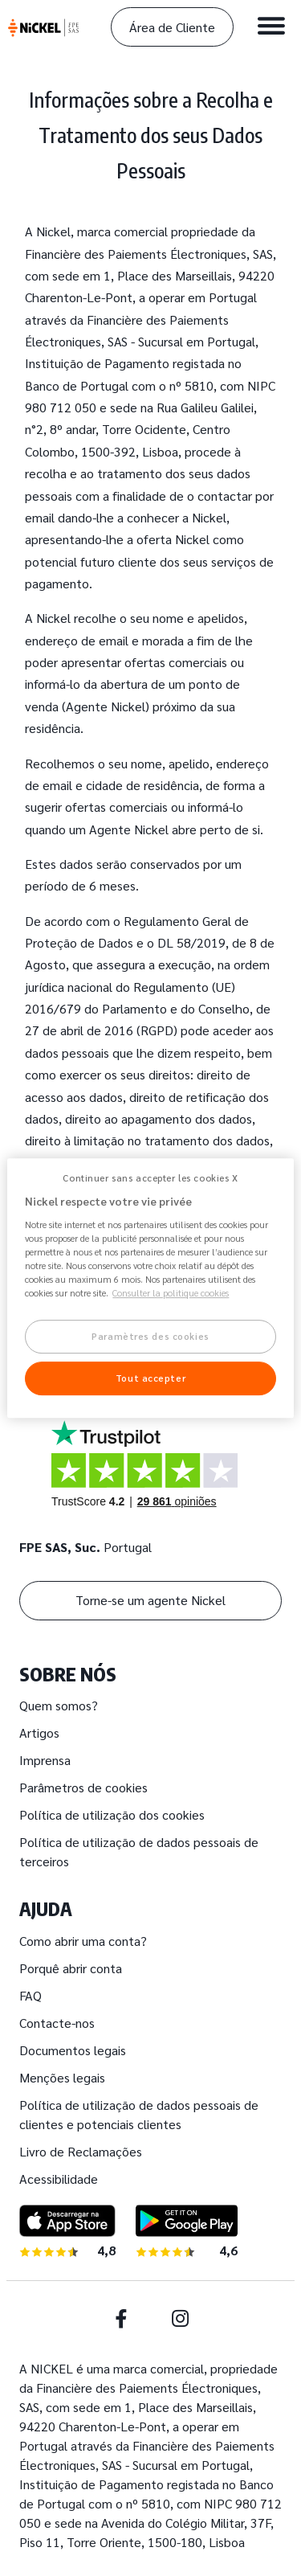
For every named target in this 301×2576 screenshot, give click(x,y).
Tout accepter (150, 1378)
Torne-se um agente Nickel (150, 1599)
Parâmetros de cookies (83, 1787)
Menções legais (62, 2077)
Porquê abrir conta (70, 1968)
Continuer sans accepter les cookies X (150, 1178)
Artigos (39, 1732)
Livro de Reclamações (80, 2151)
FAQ (30, 1995)
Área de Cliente (172, 26)
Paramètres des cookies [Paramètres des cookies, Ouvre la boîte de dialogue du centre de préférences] (150, 1337)
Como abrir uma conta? (83, 1940)
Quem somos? (58, 1705)
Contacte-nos (57, 2022)
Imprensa (45, 1759)
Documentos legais (72, 2050)
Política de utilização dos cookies (112, 1814)
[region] (150, 1288)
